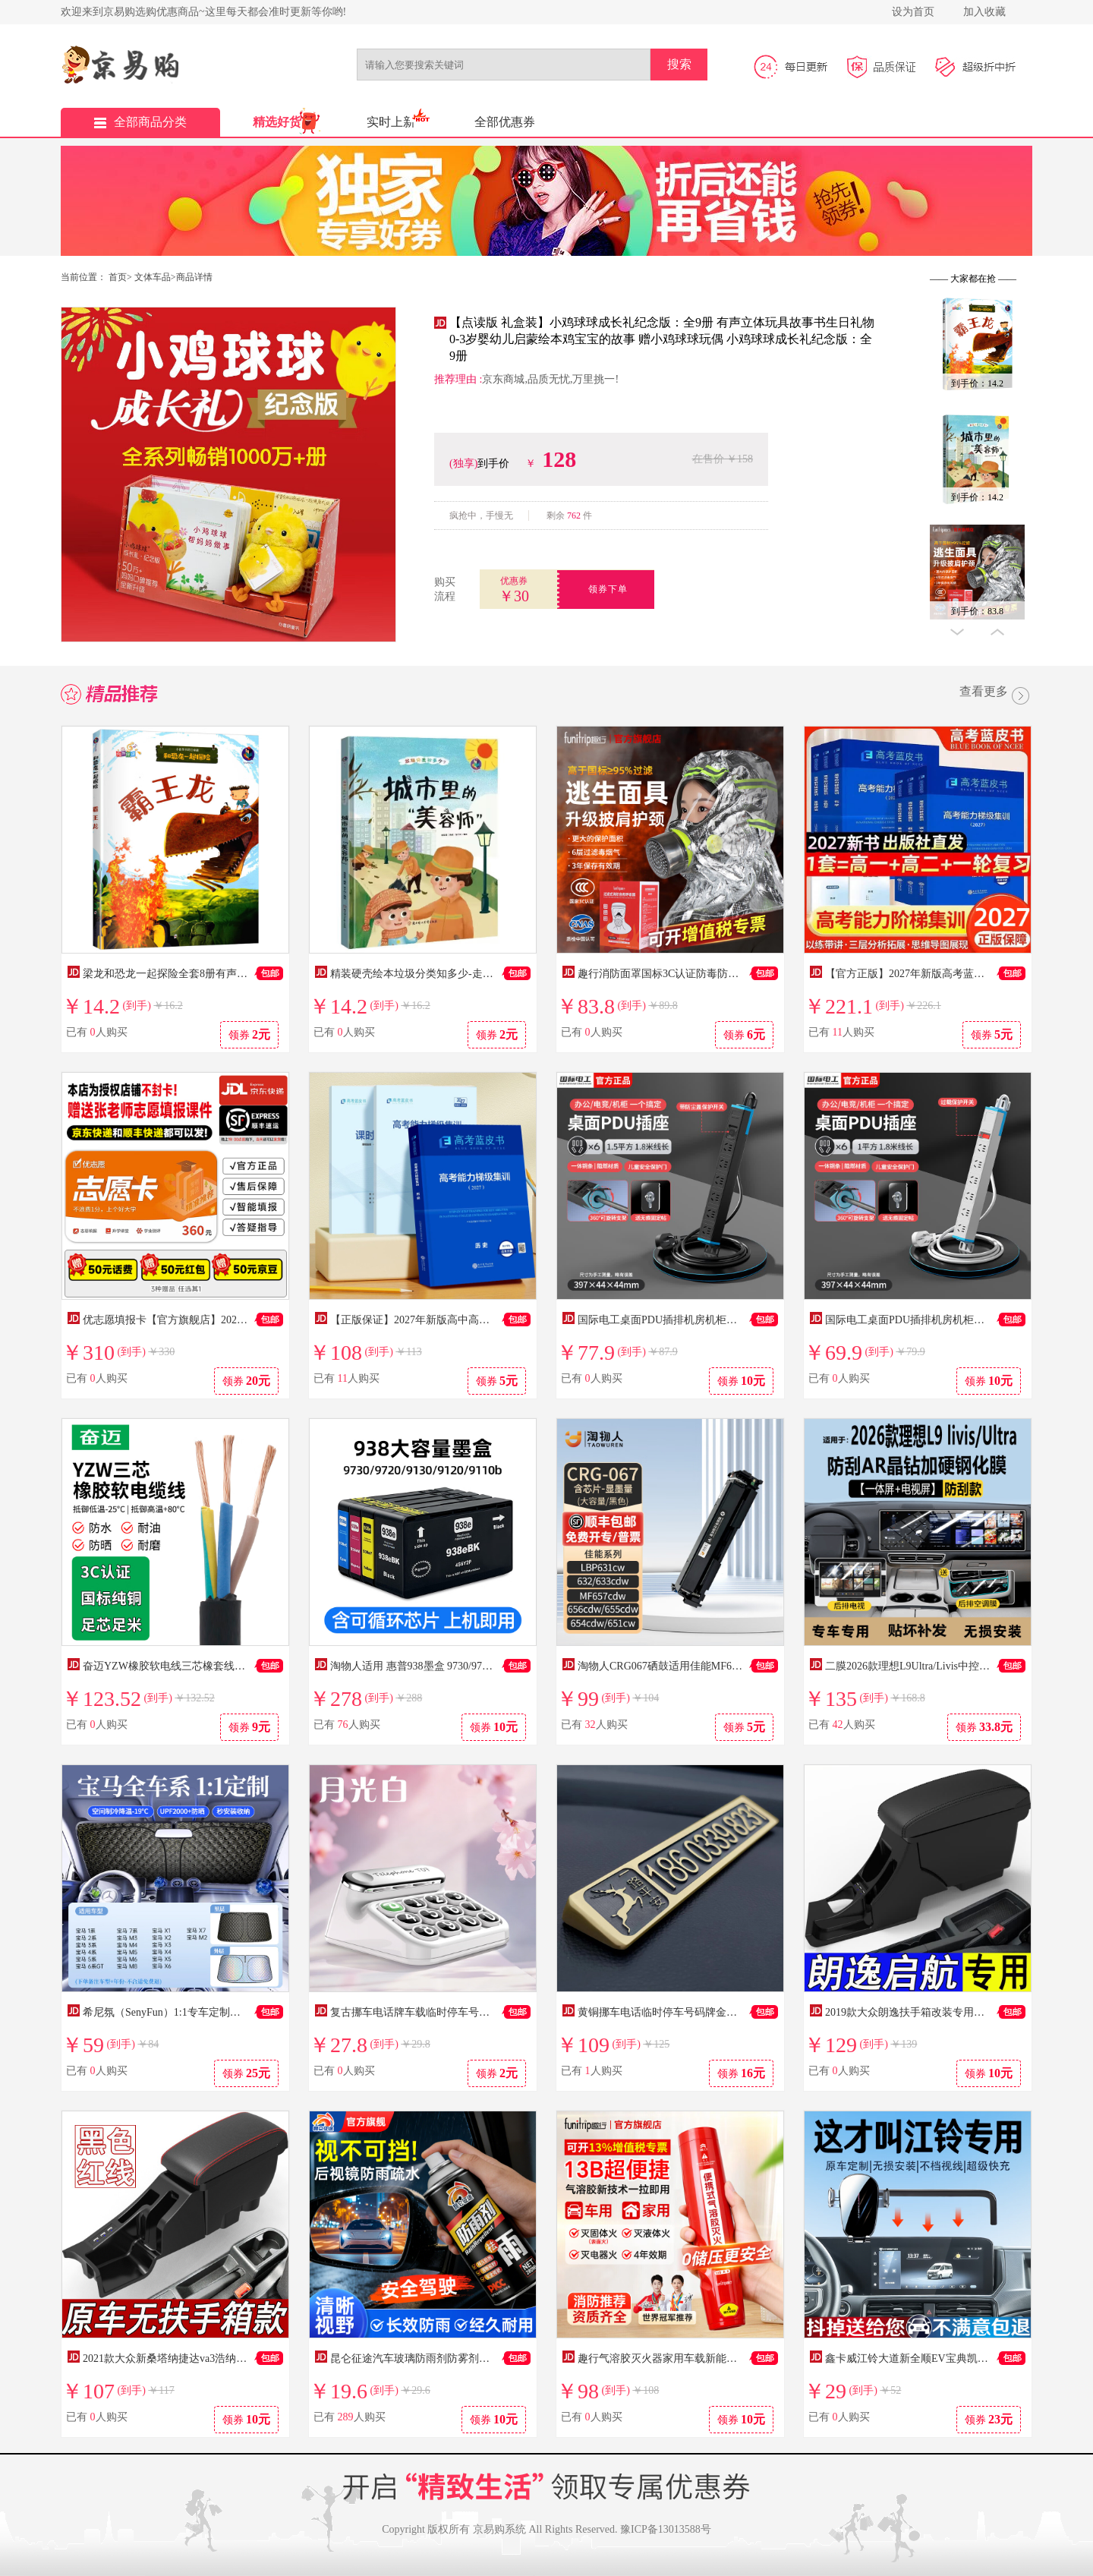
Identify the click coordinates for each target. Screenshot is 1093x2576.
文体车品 (152, 277)
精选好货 (277, 121)
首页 (118, 277)
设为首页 (913, 11)
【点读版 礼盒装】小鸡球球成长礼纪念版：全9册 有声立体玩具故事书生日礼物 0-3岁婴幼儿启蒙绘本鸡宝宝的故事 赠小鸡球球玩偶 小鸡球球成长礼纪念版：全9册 (661, 339)
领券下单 (608, 589)
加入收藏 (984, 11)
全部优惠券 (504, 121)
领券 (249, 1034)
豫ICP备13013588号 (665, 2529)
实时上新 (391, 121)
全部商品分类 (140, 121)
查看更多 (995, 697)
